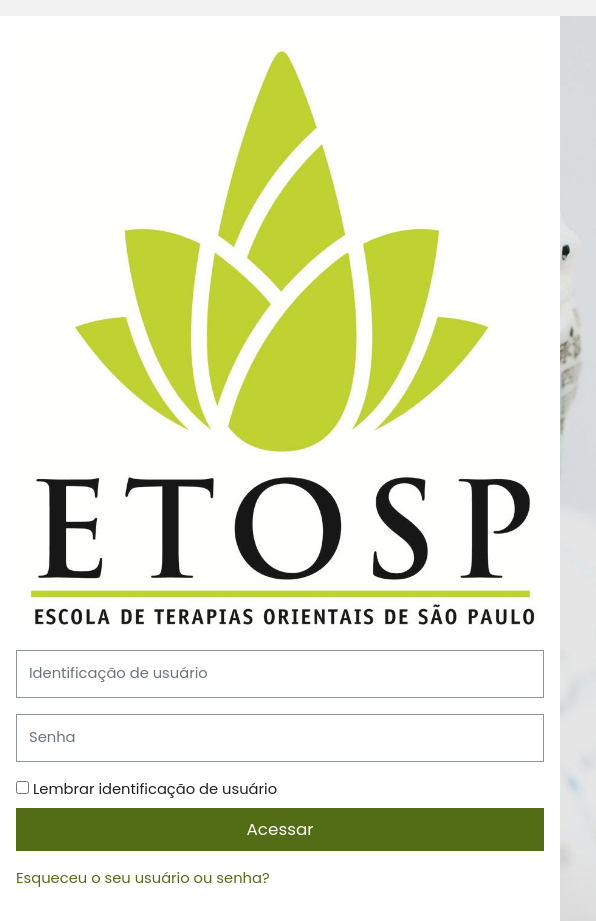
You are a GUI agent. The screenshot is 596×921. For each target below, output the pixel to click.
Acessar (280, 829)
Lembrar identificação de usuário (155, 789)
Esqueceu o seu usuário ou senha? (143, 878)
